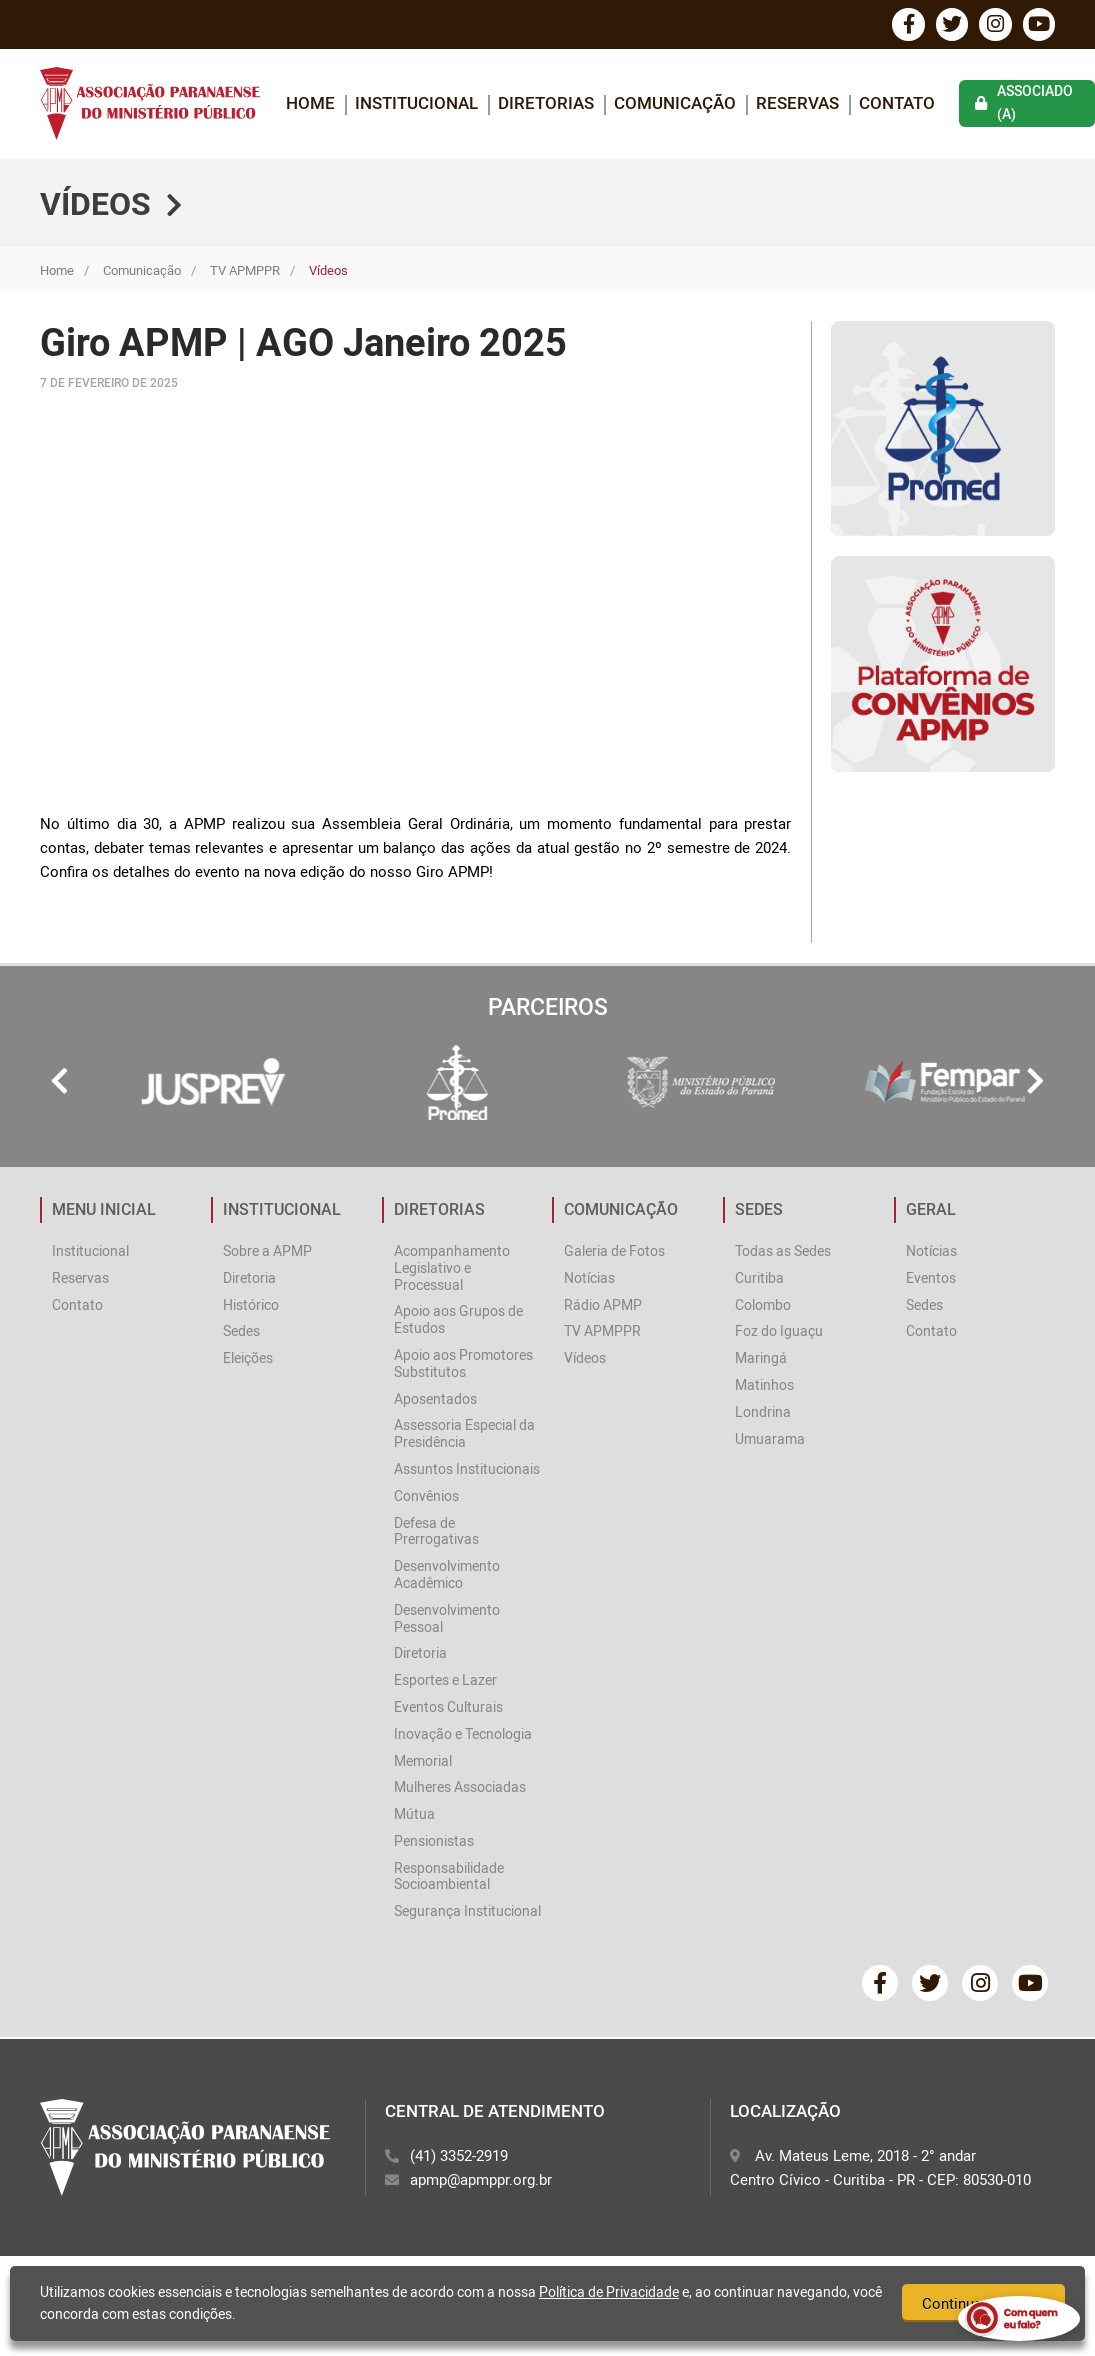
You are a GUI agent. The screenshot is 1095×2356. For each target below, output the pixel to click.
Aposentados (435, 1401)
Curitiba (759, 1280)
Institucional (90, 1253)
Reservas (797, 105)
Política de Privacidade (609, 2291)
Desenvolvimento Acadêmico (447, 1578)
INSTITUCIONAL (416, 105)
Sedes (241, 1334)
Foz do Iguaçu (779, 1334)
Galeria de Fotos (614, 1253)
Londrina (763, 1414)
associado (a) (1024, 105)
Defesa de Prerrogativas (436, 1534)
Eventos (931, 1280)
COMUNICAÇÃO (675, 105)
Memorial (423, 1763)
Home (57, 273)
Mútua (414, 1817)
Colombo (763, 1307)
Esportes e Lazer (445, 1683)
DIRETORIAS (546, 105)
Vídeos (585, 1361)
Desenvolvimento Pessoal (447, 1621)
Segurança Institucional (467, 1914)
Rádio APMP (603, 1307)
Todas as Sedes (783, 1253)
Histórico (251, 1307)
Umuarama (770, 1441)
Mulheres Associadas (460, 1790)
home (310, 105)
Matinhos (764, 1387)
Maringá (761, 1361)
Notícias (589, 1280)
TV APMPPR (245, 273)
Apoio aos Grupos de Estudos (458, 1323)
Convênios (426, 1498)
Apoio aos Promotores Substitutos (463, 1366)
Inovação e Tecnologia (463, 1736)
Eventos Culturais (448, 1709)
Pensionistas (434, 1843)
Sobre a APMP (267, 1253)
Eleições (248, 1361)
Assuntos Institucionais (467, 1471)
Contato (897, 105)
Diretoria (249, 1280)
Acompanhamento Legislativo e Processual (452, 1270)
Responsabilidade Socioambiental (449, 1879)
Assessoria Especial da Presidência (464, 1437)
